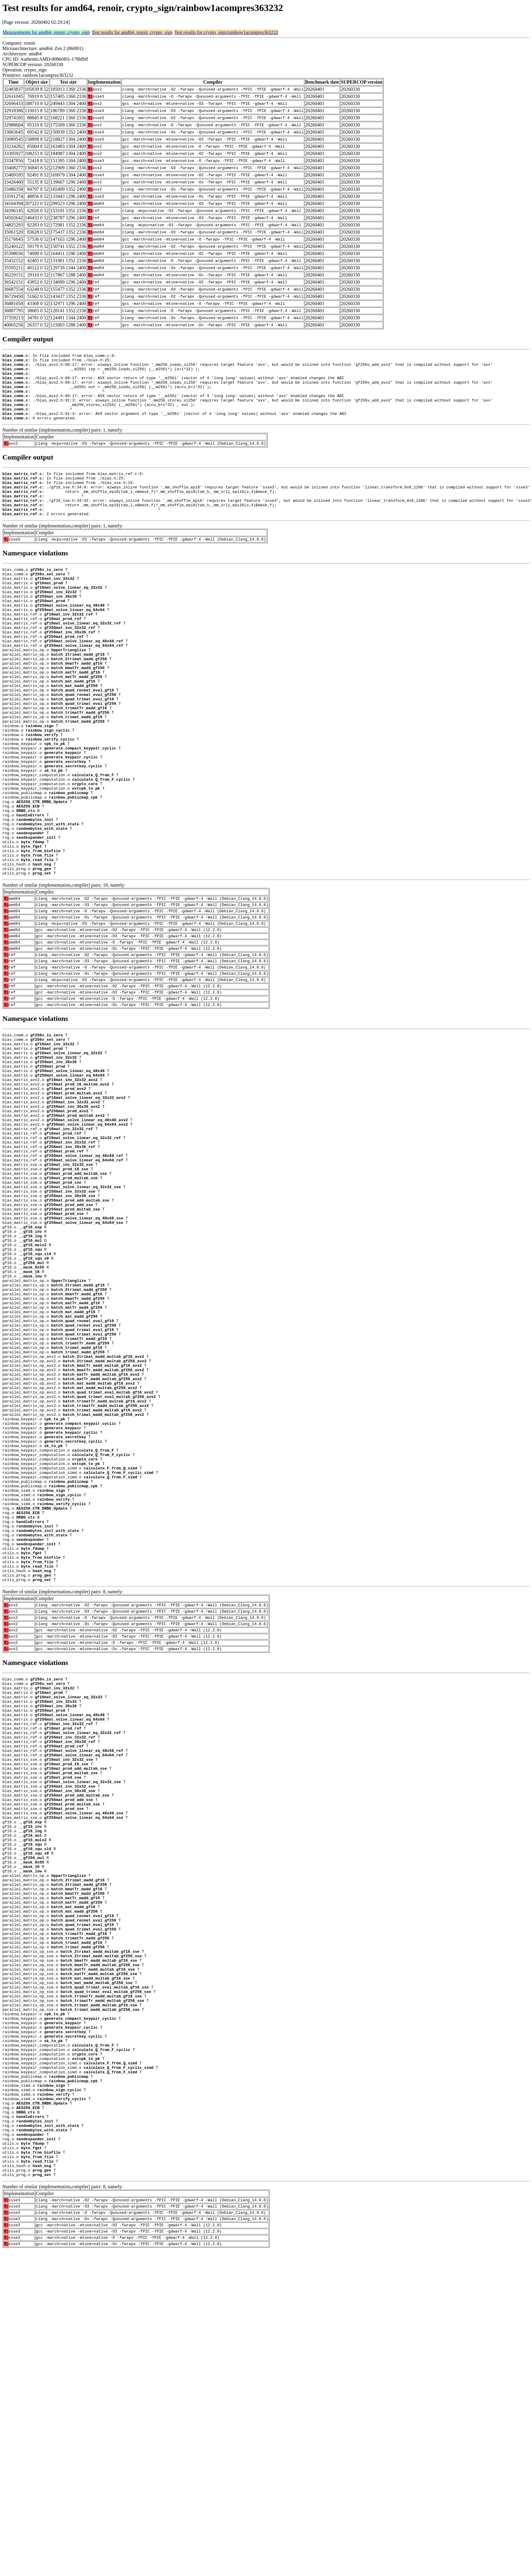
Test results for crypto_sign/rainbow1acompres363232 (226, 32)
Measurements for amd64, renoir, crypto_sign (46, 32)
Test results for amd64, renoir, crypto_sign (132, 32)
